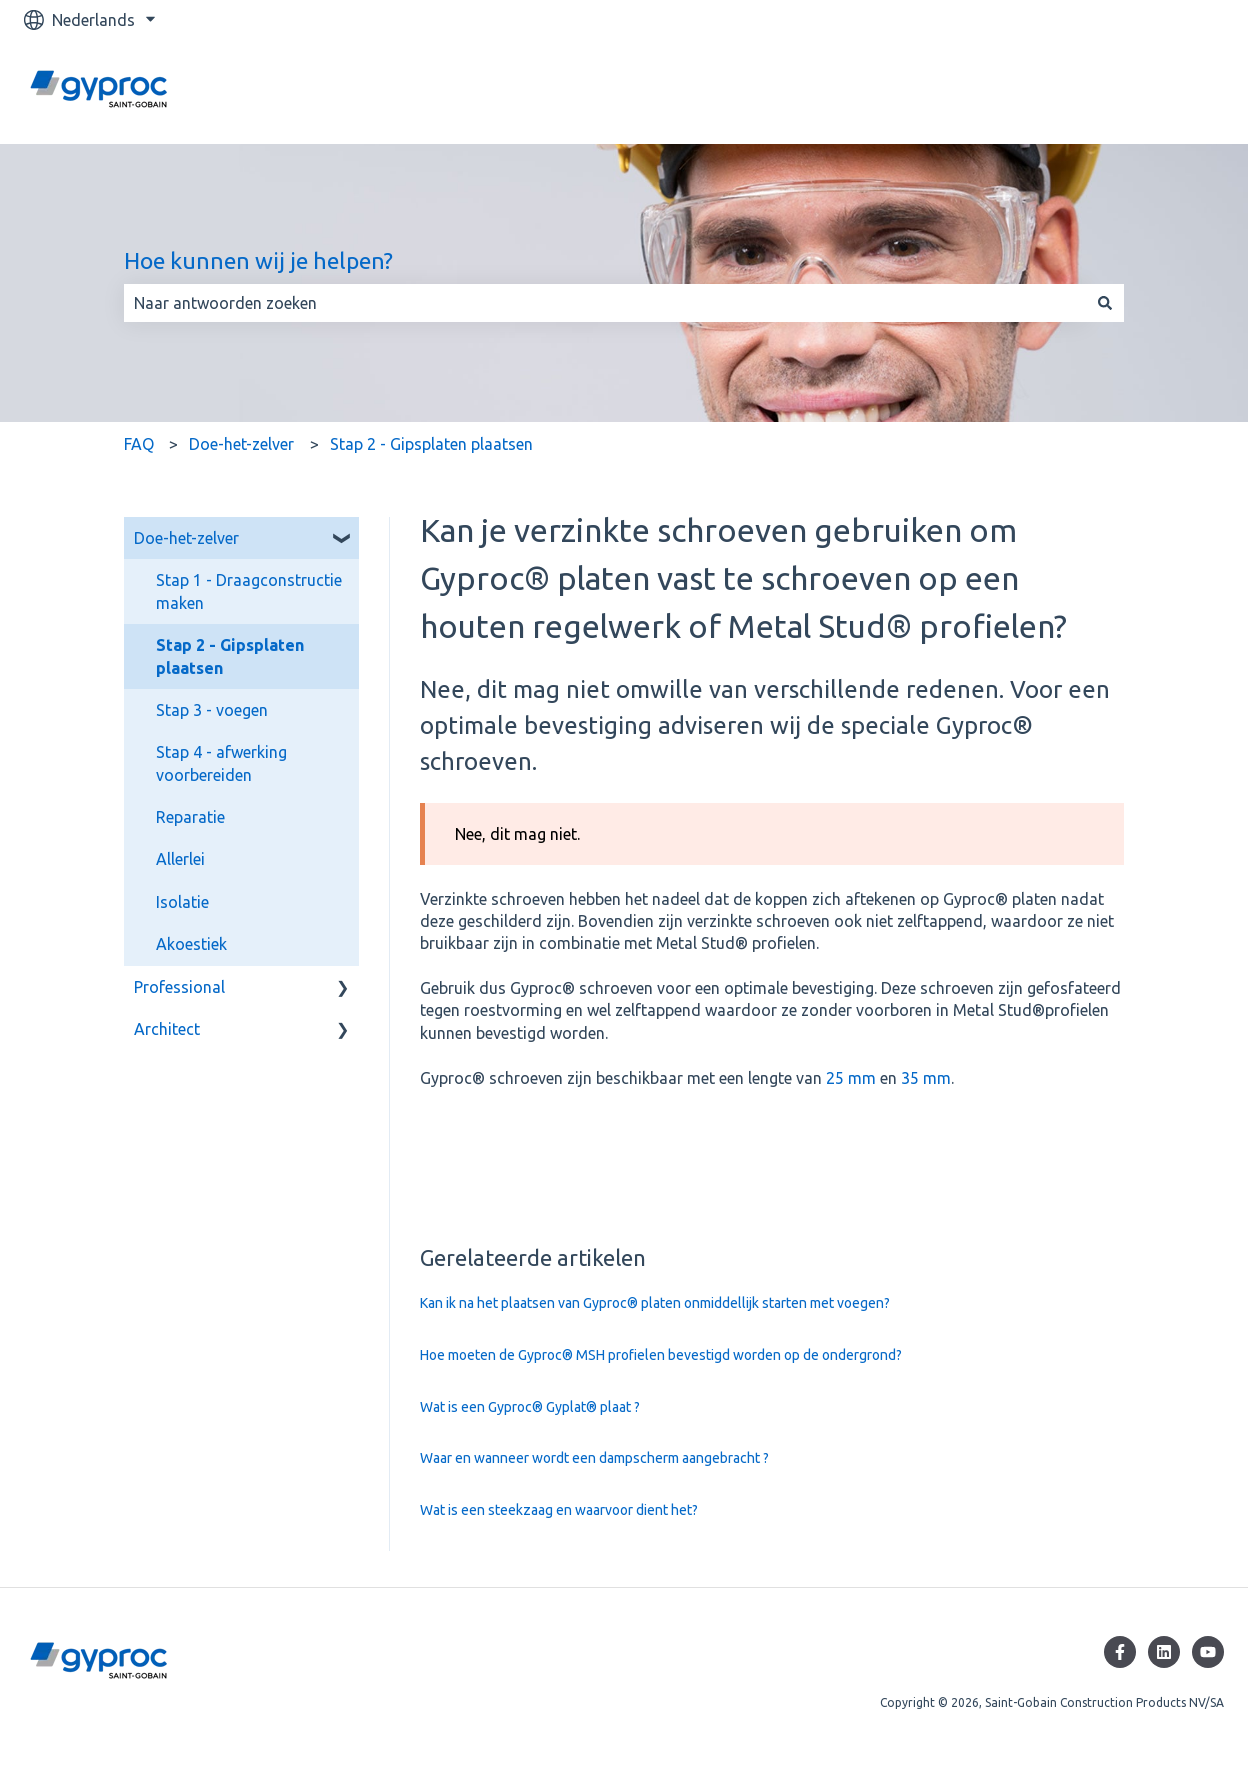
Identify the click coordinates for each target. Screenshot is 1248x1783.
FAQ (139, 444)
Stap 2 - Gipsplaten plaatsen (431, 444)
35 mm (926, 1078)
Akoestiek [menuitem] (191, 944)
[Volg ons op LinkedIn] (1164, 1652)
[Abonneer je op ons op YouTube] (1208, 1652)
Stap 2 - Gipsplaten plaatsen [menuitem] (230, 656)
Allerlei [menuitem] (180, 859)
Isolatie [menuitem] (182, 902)
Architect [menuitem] (167, 1029)
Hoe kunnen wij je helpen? (258, 260)
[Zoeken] (1105, 303)
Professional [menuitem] (179, 987)
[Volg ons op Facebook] (1120, 1652)
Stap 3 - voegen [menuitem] (212, 710)
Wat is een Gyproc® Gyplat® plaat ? (530, 1407)
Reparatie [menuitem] (190, 817)
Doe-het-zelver (241, 444)
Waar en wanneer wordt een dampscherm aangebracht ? (594, 1458)
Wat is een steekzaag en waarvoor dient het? (559, 1510)
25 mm (851, 1078)
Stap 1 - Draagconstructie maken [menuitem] (249, 591)
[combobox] (605, 303)
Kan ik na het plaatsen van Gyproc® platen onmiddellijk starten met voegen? (655, 1303)
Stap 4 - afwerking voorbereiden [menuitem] (221, 763)
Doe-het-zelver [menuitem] (186, 538)
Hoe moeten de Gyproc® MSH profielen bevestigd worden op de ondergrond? (661, 1355)
